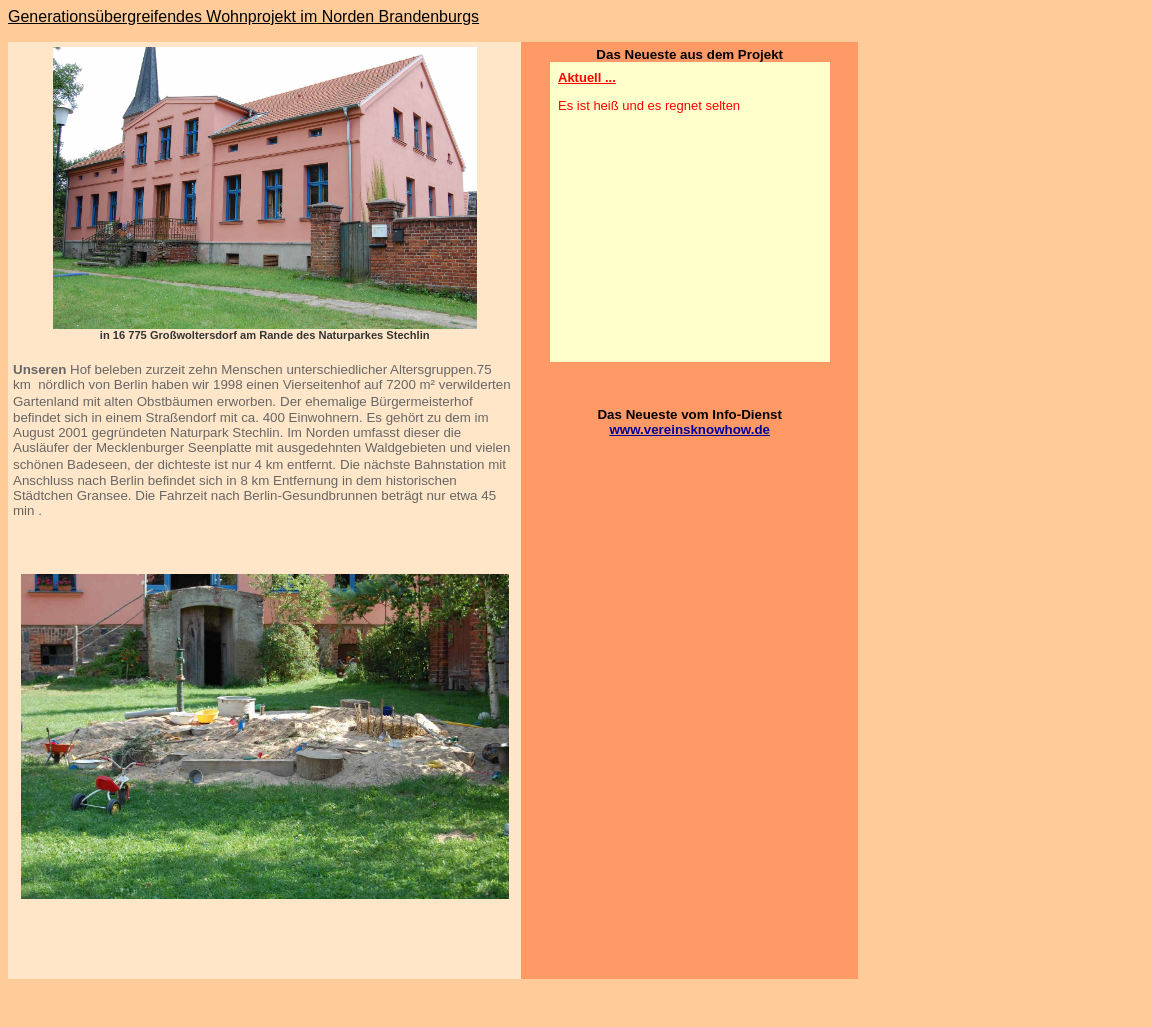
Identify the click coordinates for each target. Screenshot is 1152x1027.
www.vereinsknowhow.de (689, 429)
